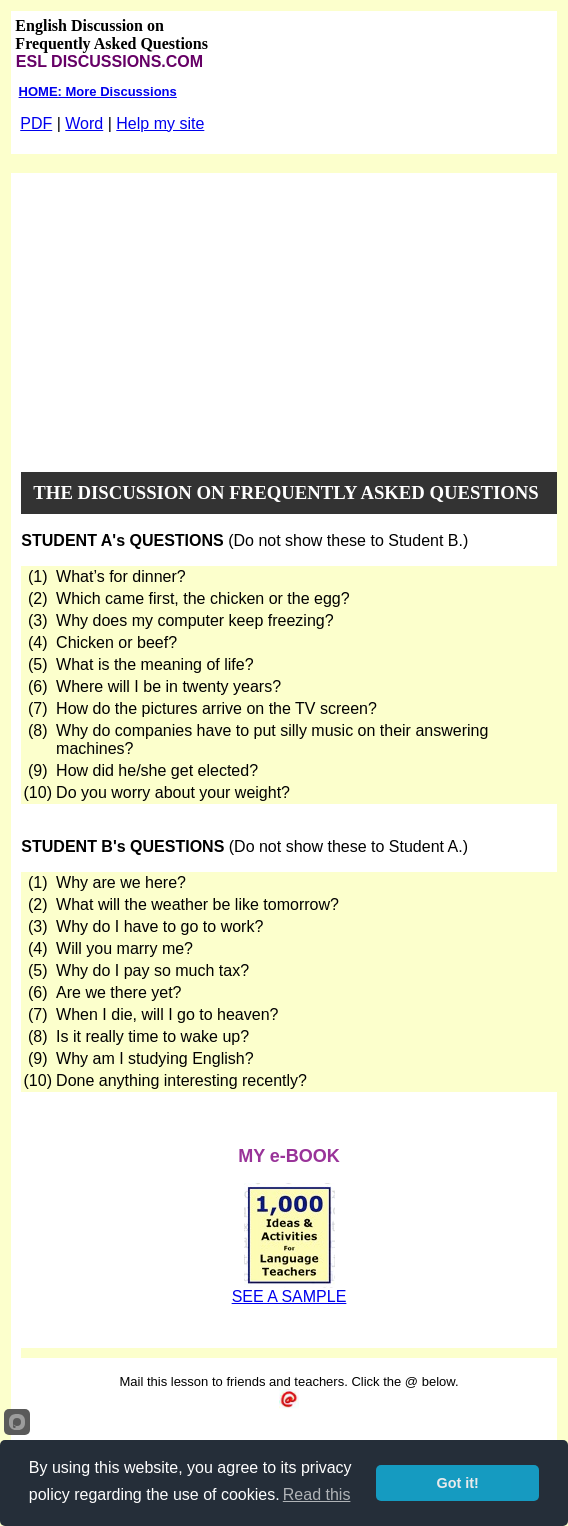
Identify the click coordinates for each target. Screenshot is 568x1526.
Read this (317, 1494)
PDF (36, 123)
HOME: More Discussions (98, 91)
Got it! (458, 1483)
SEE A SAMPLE (289, 1296)
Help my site (160, 123)
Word (84, 123)
